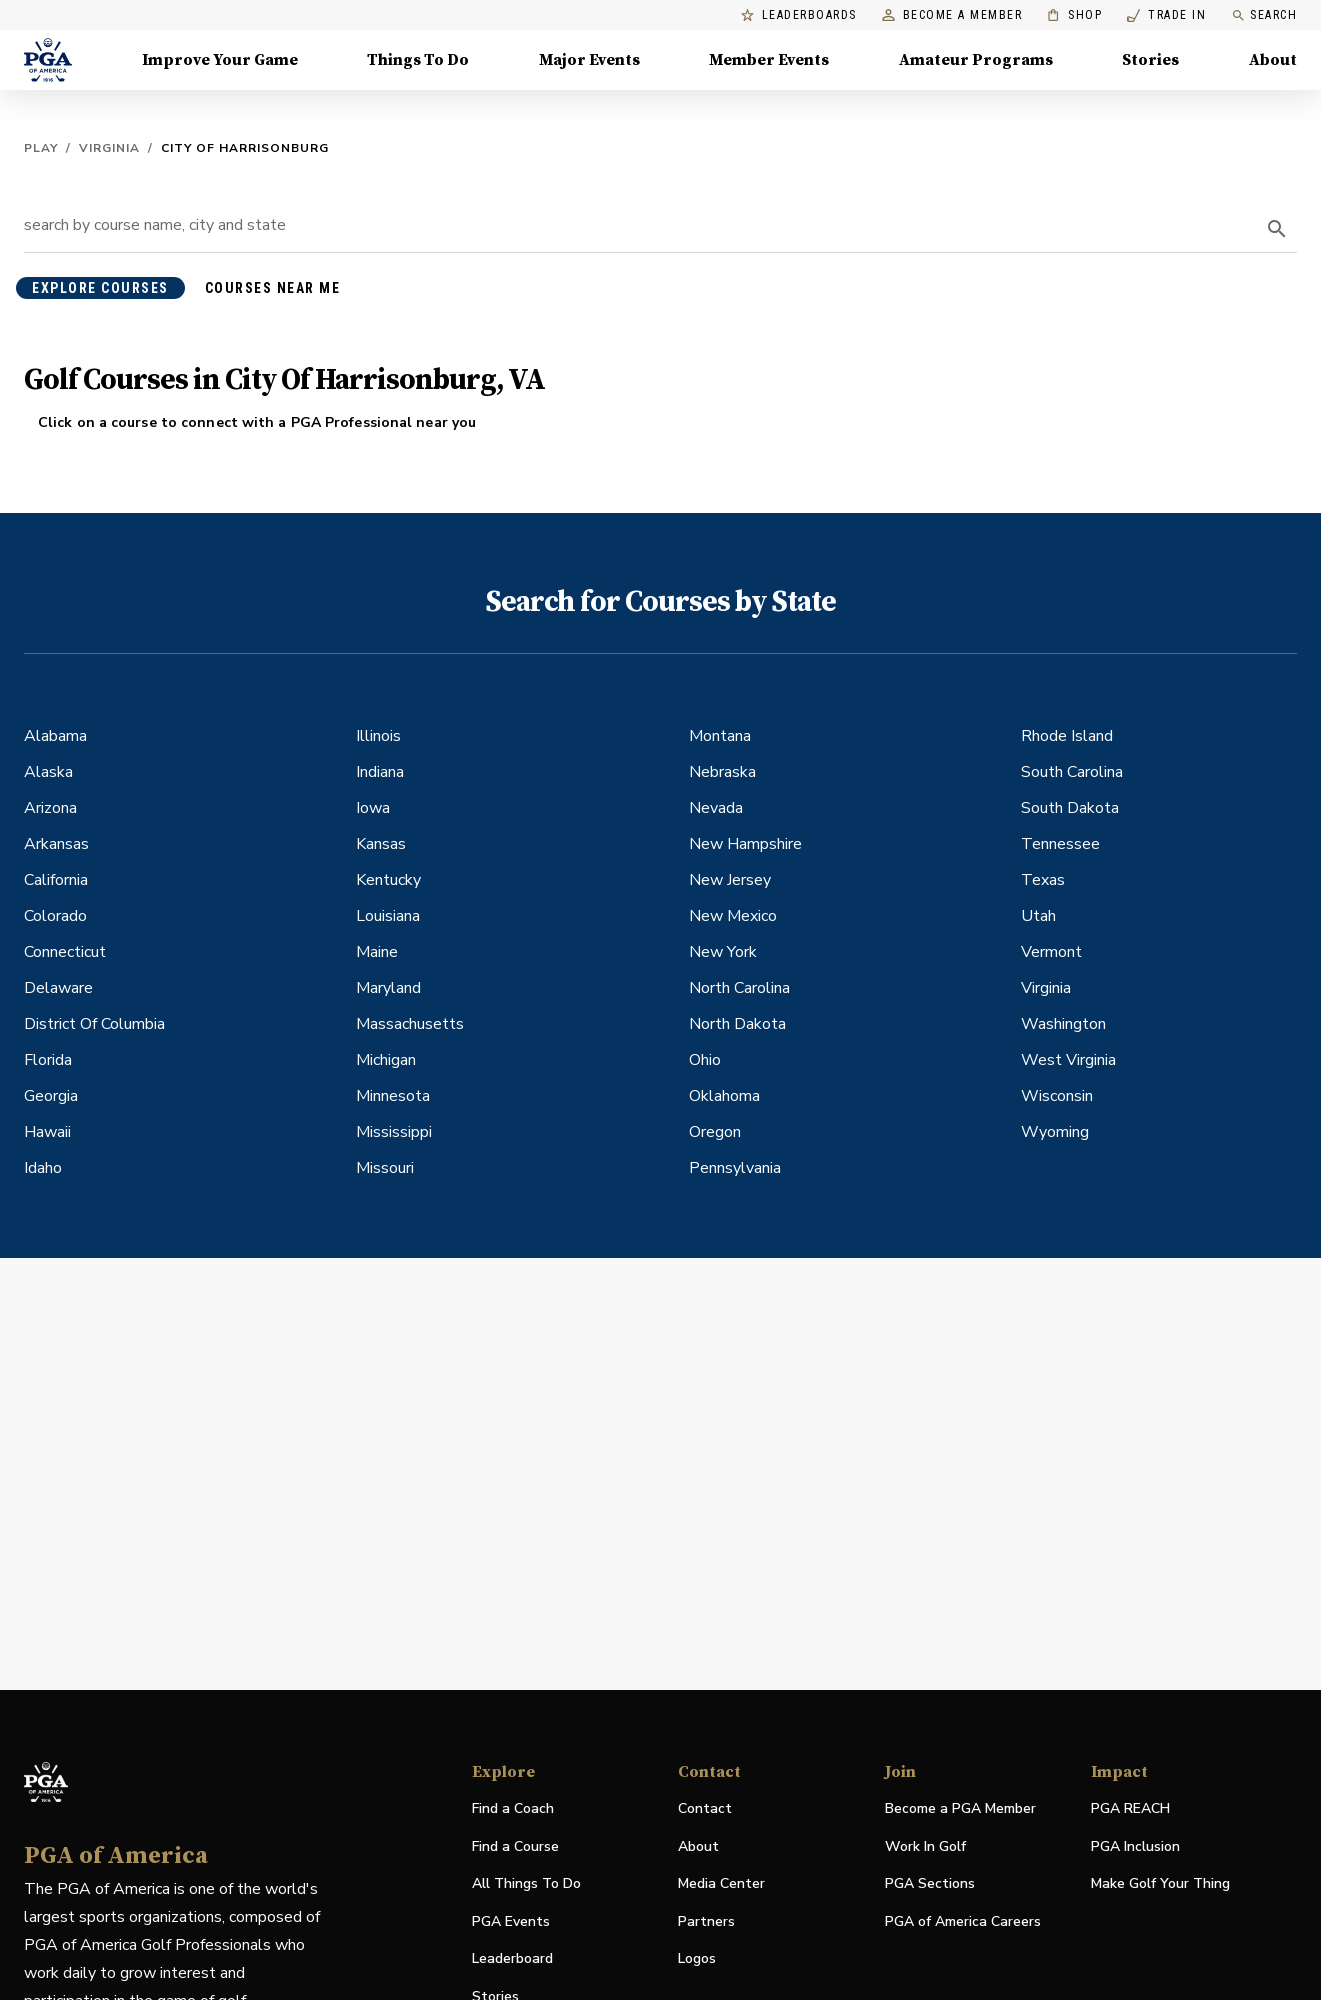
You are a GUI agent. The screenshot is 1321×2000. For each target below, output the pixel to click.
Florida (48, 1060)
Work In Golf (925, 1846)
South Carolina (1072, 772)
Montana (720, 736)
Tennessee (1060, 844)
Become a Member (952, 15)
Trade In (1166, 15)
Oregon (715, 1132)
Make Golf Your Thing (1160, 1884)
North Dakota (737, 1024)
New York (723, 952)
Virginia (109, 148)
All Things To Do (526, 1883)
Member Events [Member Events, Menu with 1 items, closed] (769, 60)
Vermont (1051, 952)
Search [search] (1264, 15)
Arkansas (56, 844)
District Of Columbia (94, 1024)
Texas (1043, 880)
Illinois (378, 736)
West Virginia (1068, 1060)
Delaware (58, 988)
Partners (706, 1921)
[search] (1277, 229)
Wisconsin (1057, 1096)
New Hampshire (745, 844)
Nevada (716, 808)
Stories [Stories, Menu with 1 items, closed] (1150, 60)
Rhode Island (1067, 736)
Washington (1063, 1024)
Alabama (55, 736)
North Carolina (739, 988)
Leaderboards (799, 15)
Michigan (386, 1060)
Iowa (373, 808)
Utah (1038, 916)
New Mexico (733, 916)
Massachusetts (410, 1024)
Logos (697, 1958)
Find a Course (515, 1846)
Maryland (388, 988)
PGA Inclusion (1135, 1846)
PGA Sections (930, 1883)
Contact (705, 1808)
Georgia (51, 1096)
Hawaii (47, 1132)
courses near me (273, 288)
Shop (1074, 15)
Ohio (705, 1060)
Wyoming (1055, 1132)
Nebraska (722, 772)
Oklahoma (724, 1096)
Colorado (55, 916)
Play (41, 148)
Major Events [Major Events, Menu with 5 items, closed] (589, 60)
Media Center (721, 1884)
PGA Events (511, 1921)
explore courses (100, 288)
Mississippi (394, 1132)
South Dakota (1070, 808)
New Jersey (730, 880)
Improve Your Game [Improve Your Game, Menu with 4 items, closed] (220, 60)
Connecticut (65, 952)
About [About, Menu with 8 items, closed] (1273, 60)
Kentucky (388, 880)
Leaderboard (512, 1958)
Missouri (385, 1168)
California (56, 880)
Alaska (48, 772)
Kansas (381, 844)
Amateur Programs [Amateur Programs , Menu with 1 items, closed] (976, 60)
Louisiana (388, 916)
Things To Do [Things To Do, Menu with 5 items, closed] (418, 60)
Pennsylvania (735, 1168)
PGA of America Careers (963, 1922)
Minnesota (393, 1096)
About (698, 1846)
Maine (377, 952)
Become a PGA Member (960, 1808)
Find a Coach (513, 1808)
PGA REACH (1130, 1809)
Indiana (380, 772)
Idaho (43, 1168)
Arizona (50, 808)
